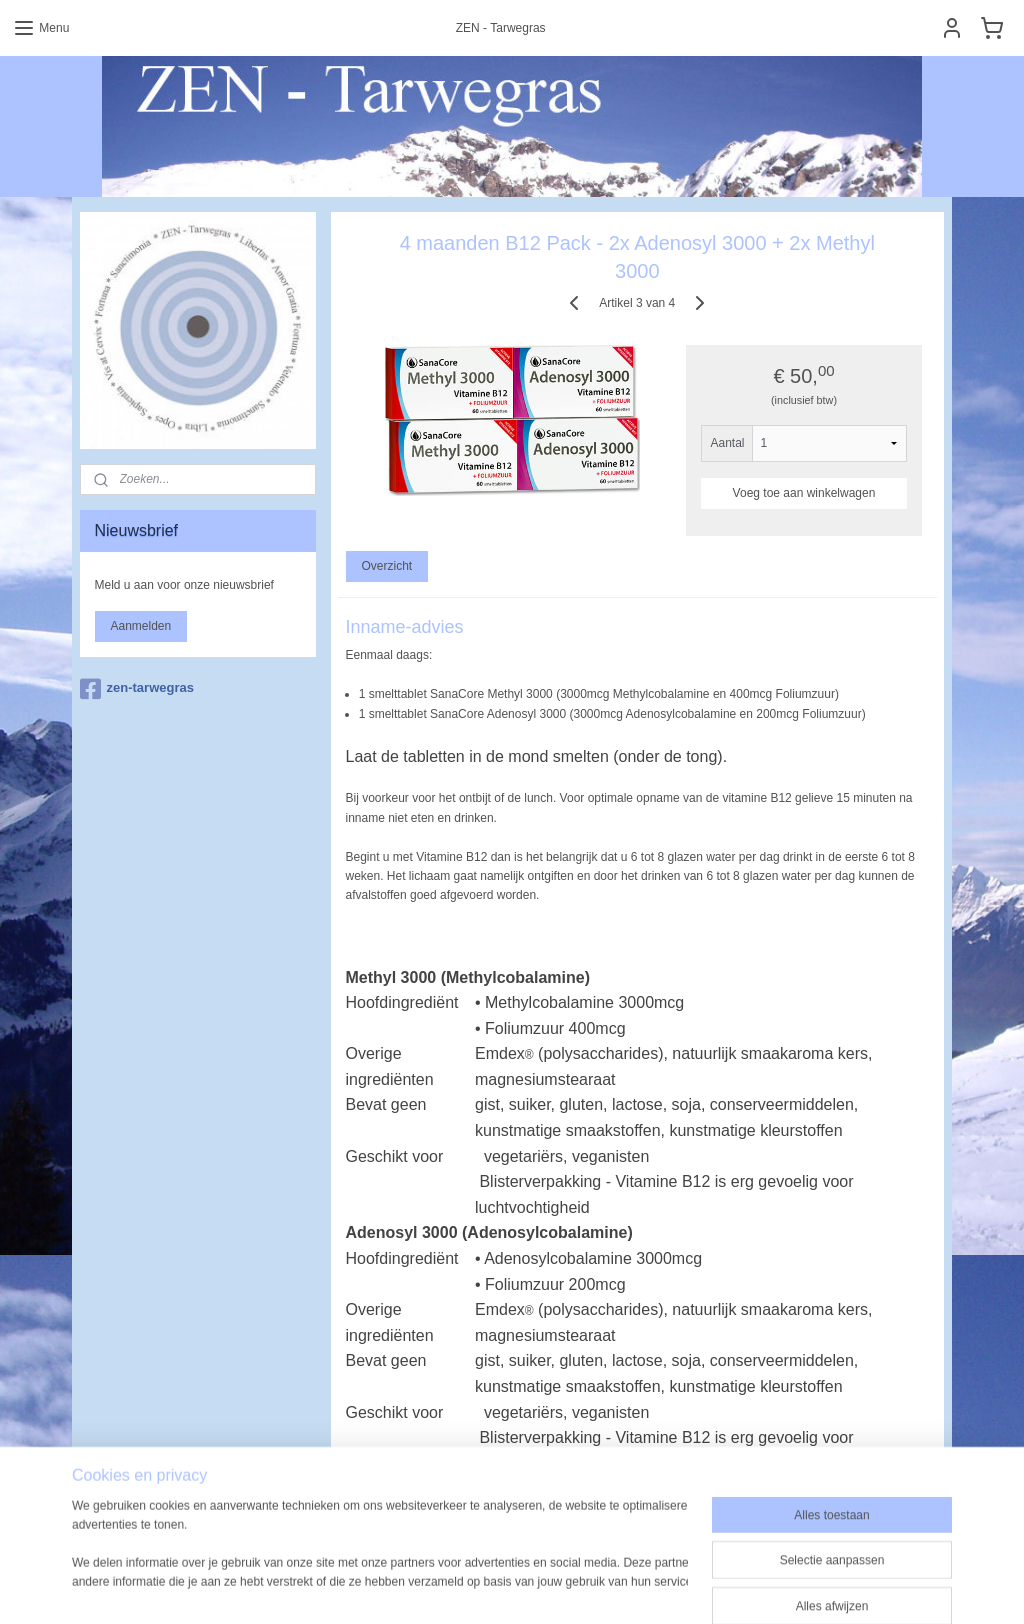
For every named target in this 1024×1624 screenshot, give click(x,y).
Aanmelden (141, 626)
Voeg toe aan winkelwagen (804, 493)
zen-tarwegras (137, 689)
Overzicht (387, 566)
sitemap (458, 1563)
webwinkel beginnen (559, 1563)
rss (493, 1563)
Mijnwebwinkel (714, 1563)
